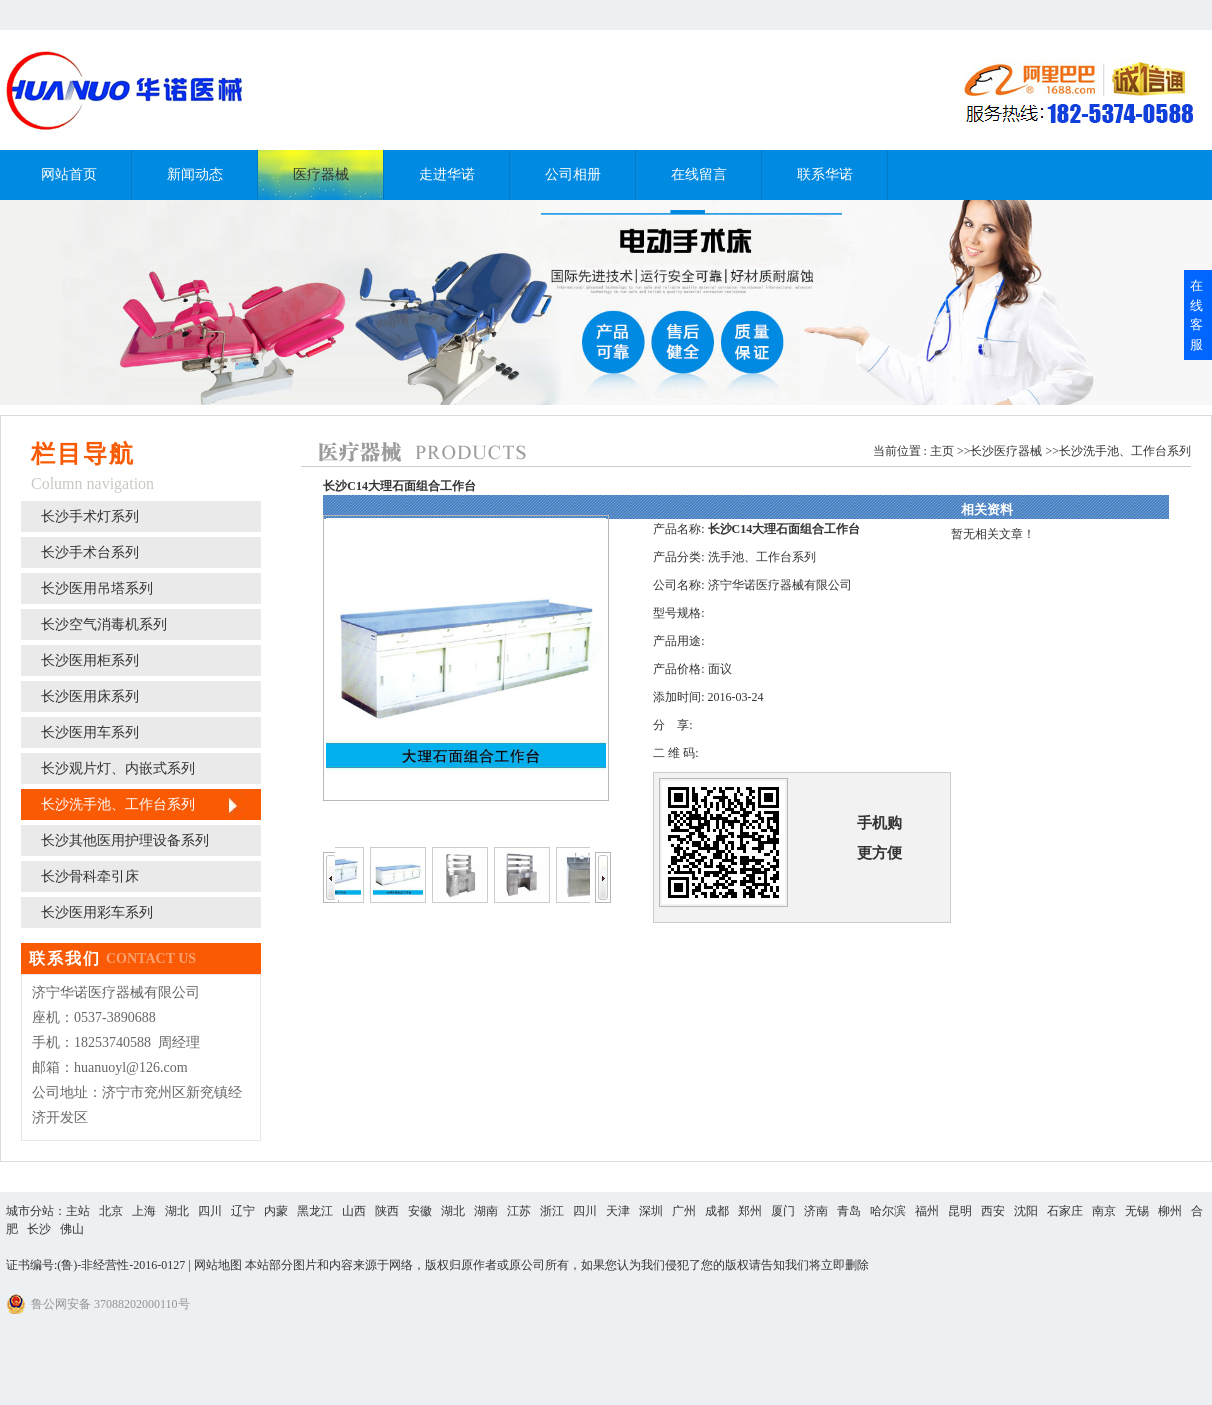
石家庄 (1065, 1211)
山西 (354, 1211)
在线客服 (1196, 315)
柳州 (1170, 1211)
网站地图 (218, 1265)
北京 (111, 1211)
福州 (927, 1211)
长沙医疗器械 (1006, 451)
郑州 (750, 1211)
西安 (993, 1211)
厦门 (783, 1211)
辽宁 (243, 1211)
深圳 (651, 1211)
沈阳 (1026, 1211)
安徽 (420, 1211)
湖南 (486, 1211)
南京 (1104, 1211)
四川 (210, 1211)
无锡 (1137, 1211)
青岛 (849, 1211)
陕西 (387, 1211)
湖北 (177, 1211)
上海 (144, 1211)
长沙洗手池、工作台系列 (1125, 451)
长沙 (39, 1229)
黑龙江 (315, 1211)
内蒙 (276, 1211)
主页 (942, 451)
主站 (78, 1211)
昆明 (960, 1211)
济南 (816, 1211)
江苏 (519, 1211)
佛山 (72, 1229)
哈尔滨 (888, 1211)
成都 (717, 1211)
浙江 (552, 1211)
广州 (684, 1211)
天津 (618, 1211)
